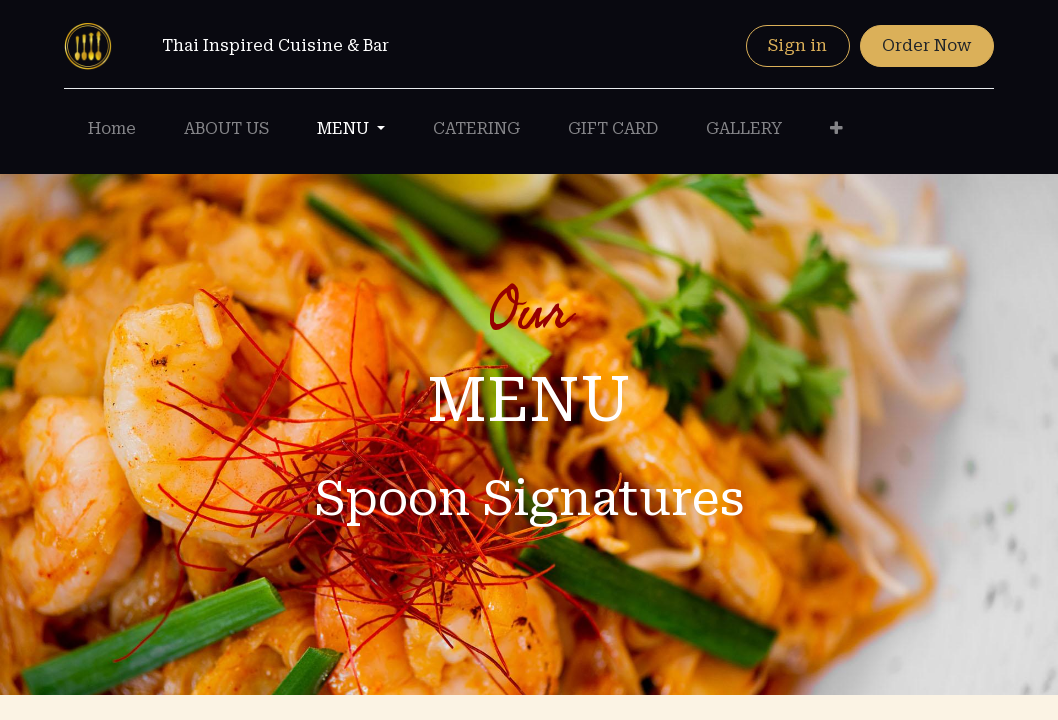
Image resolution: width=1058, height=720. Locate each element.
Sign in (797, 45)
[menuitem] (112, 129)
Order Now (926, 45)
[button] (836, 129)
